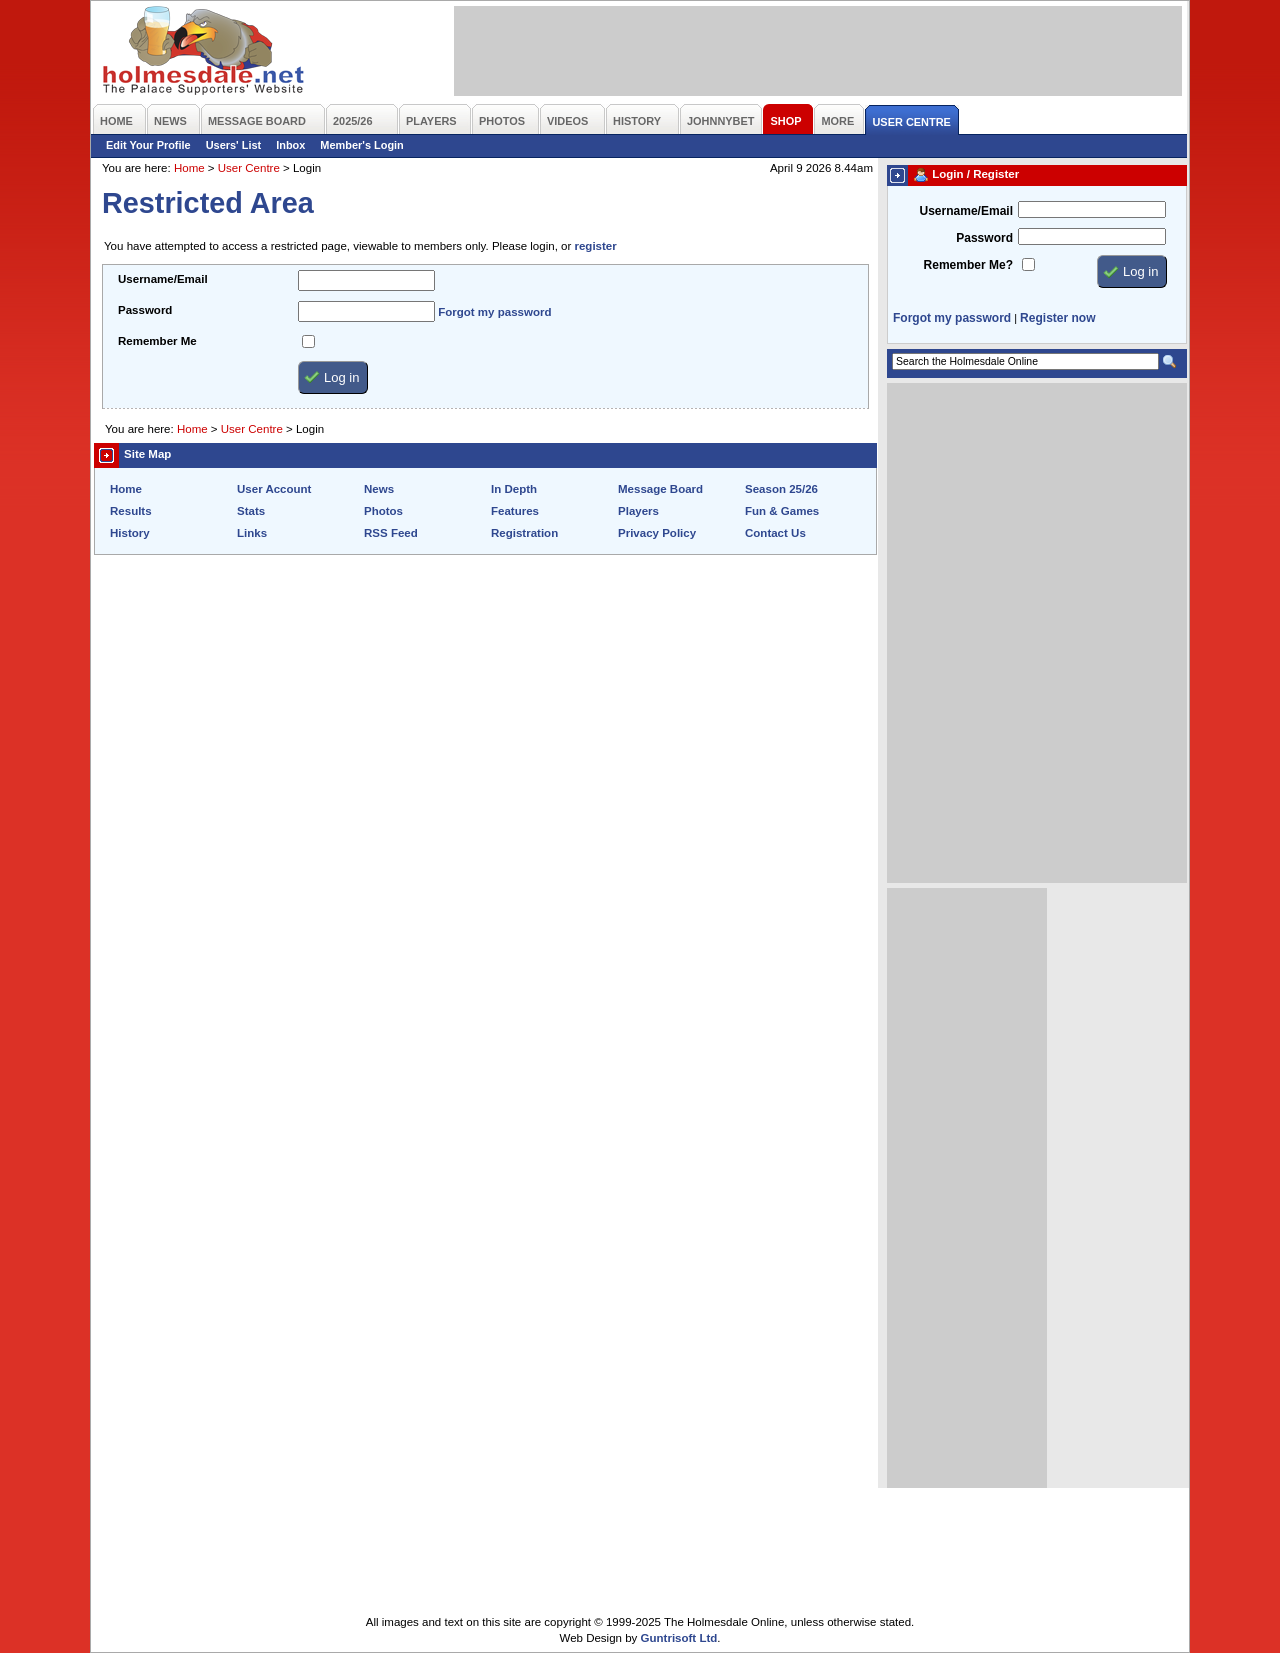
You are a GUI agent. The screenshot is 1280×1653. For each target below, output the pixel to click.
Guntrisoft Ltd (679, 1638)
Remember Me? (968, 265)
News (379, 489)
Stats (251, 511)
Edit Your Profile (148, 145)
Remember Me (157, 341)
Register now (1057, 318)
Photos (383, 511)
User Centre (249, 168)
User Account (274, 489)
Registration (524, 533)
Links (252, 533)
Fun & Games (782, 511)
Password (145, 310)
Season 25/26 (781, 489)
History (130, 533)
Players (638, 511)
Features (515, 511)
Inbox (290, 145)
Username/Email (163, 279)
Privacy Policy (657, 533)
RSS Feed (391, 533)
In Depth (514, 489)
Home (189, 168)
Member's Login (361, 145)
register (595, 246)
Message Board (660, 489)
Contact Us (775, 533)
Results (131, 511)
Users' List (234, 145)
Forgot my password (494, 312)
